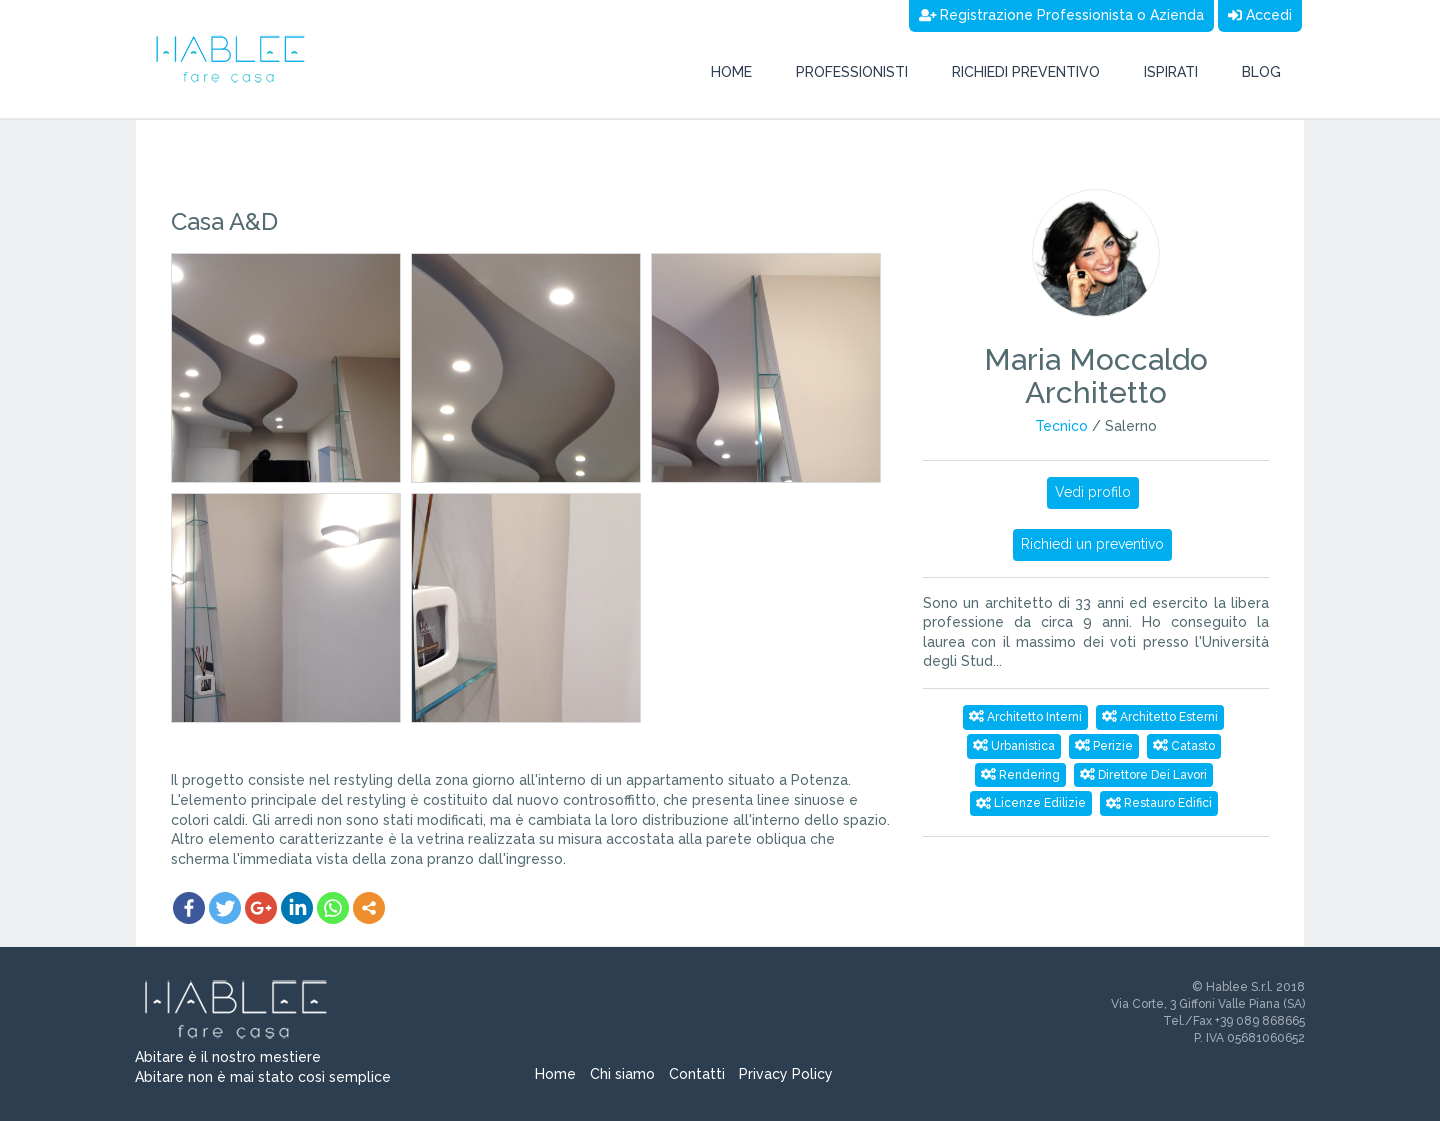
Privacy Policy (786, 1074)
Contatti (697, 1074)
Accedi (1260, 15)
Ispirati (1171, 72)
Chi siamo (622, 1074)
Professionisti (852, 72)
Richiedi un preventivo (1092, 544)
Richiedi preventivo (1026, 72)
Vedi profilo (1093, 492)
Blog (1261, 72)
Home (731, 72)
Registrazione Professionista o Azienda (1062, 15)
